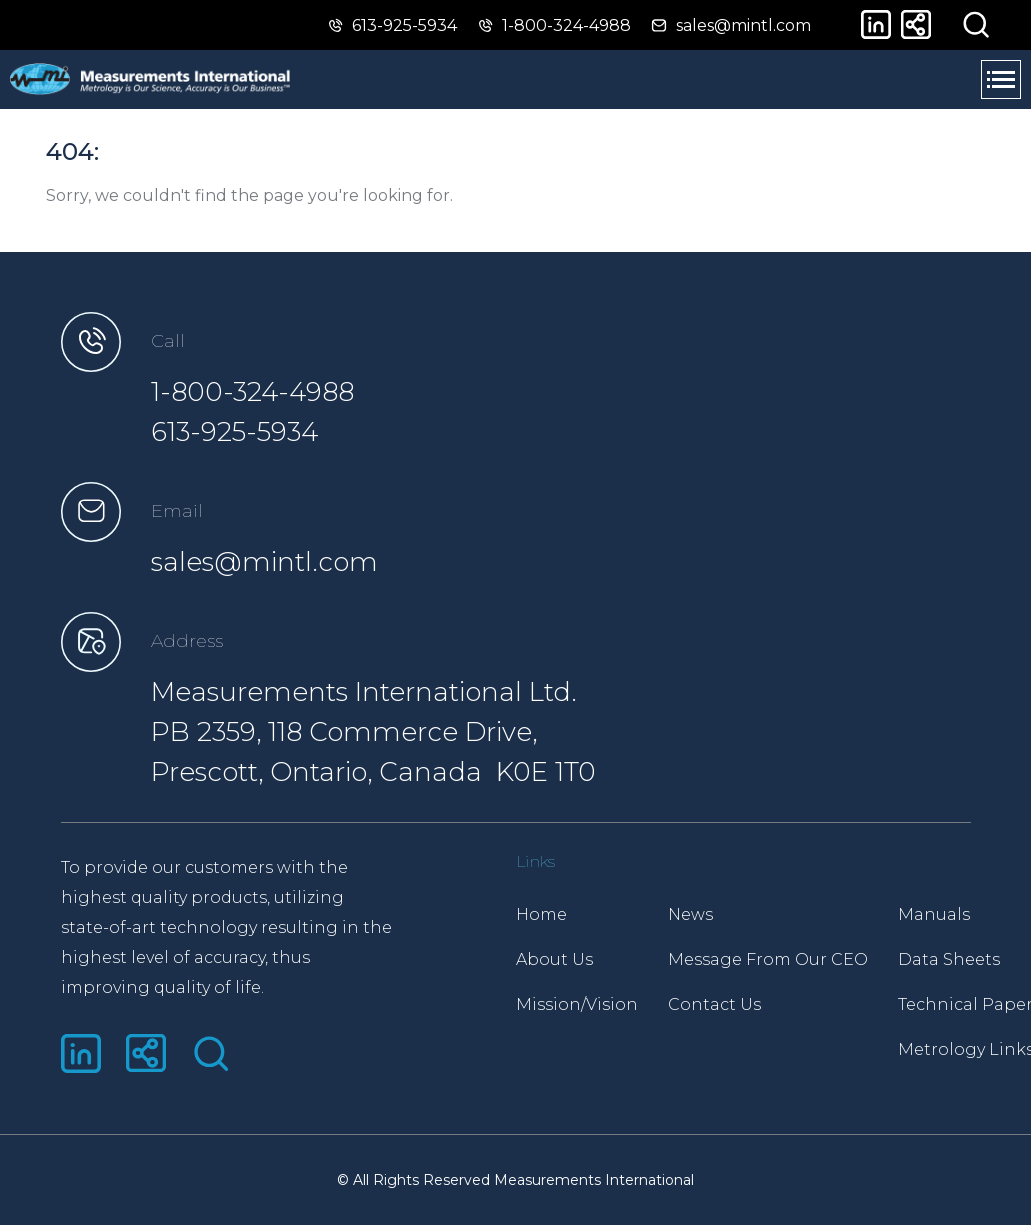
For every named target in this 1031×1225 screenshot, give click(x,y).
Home (541, 914)
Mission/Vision (577, 1004)
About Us (554, 959)
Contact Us (714, 1004)
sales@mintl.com (264, 562)
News (690, 914)
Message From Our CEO (768, 959)
